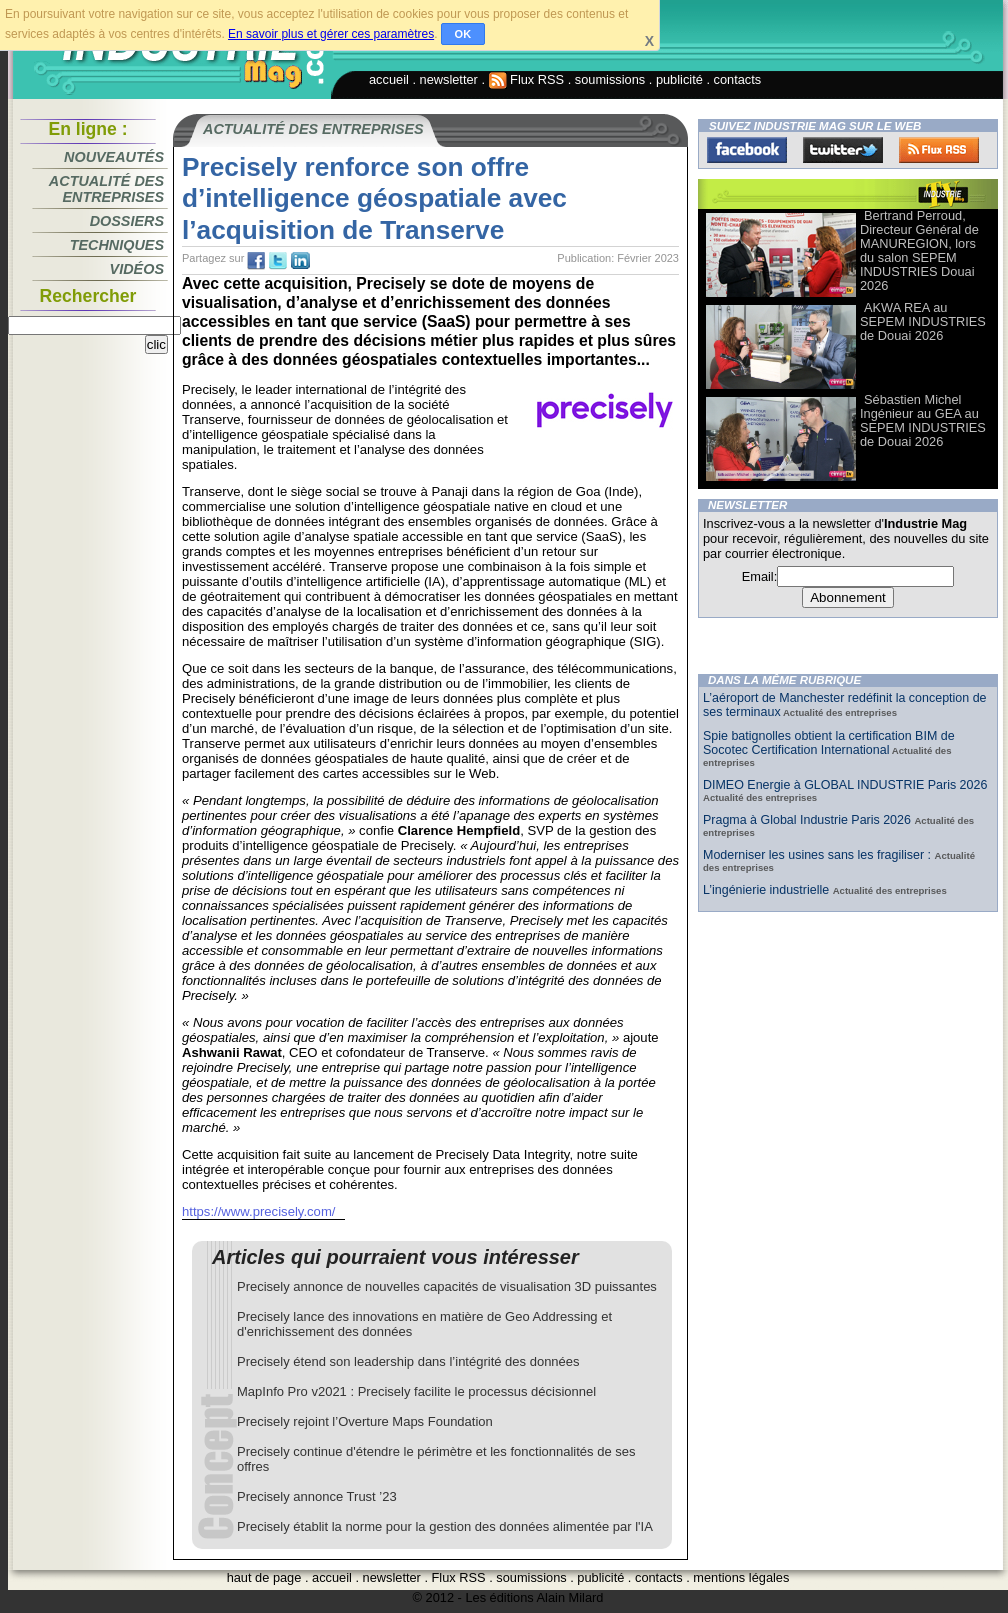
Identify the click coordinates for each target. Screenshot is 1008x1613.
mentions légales (741, 1577)
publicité (679, 79)
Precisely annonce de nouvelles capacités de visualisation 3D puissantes (447, 1286)
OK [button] (463, 34)
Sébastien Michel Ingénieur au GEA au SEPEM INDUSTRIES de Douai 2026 (923, 420)
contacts (738, 79)
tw (278, 261)
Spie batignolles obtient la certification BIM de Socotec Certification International (829, 743)
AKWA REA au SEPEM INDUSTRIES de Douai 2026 (923, 321)
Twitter (843, 150)
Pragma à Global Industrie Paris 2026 (808, 820)
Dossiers (127, 221)
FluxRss (939, 150)
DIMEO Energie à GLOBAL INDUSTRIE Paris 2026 (845, 785)
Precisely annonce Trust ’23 (317, 1496)
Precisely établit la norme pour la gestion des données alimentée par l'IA (445, 1526)
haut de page (264, 1577)
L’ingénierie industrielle (768, 890)
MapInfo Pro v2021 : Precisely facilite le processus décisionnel (416, 1391)
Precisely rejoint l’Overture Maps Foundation (365, 1421)
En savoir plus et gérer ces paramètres (331, 34)
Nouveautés (114, 157)
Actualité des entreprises (106, 189)
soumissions (610, 79)
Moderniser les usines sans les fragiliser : (818, 855)
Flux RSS (527, 79)
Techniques (117, 245)
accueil (389, 79)
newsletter (449, 79)
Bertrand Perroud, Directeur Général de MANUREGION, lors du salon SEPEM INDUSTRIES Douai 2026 (919, 250)
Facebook (747, 150)
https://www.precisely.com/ (258, 1211)
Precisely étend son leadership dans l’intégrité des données (408, 1361)
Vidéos (137, 269)
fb (256, 261)
